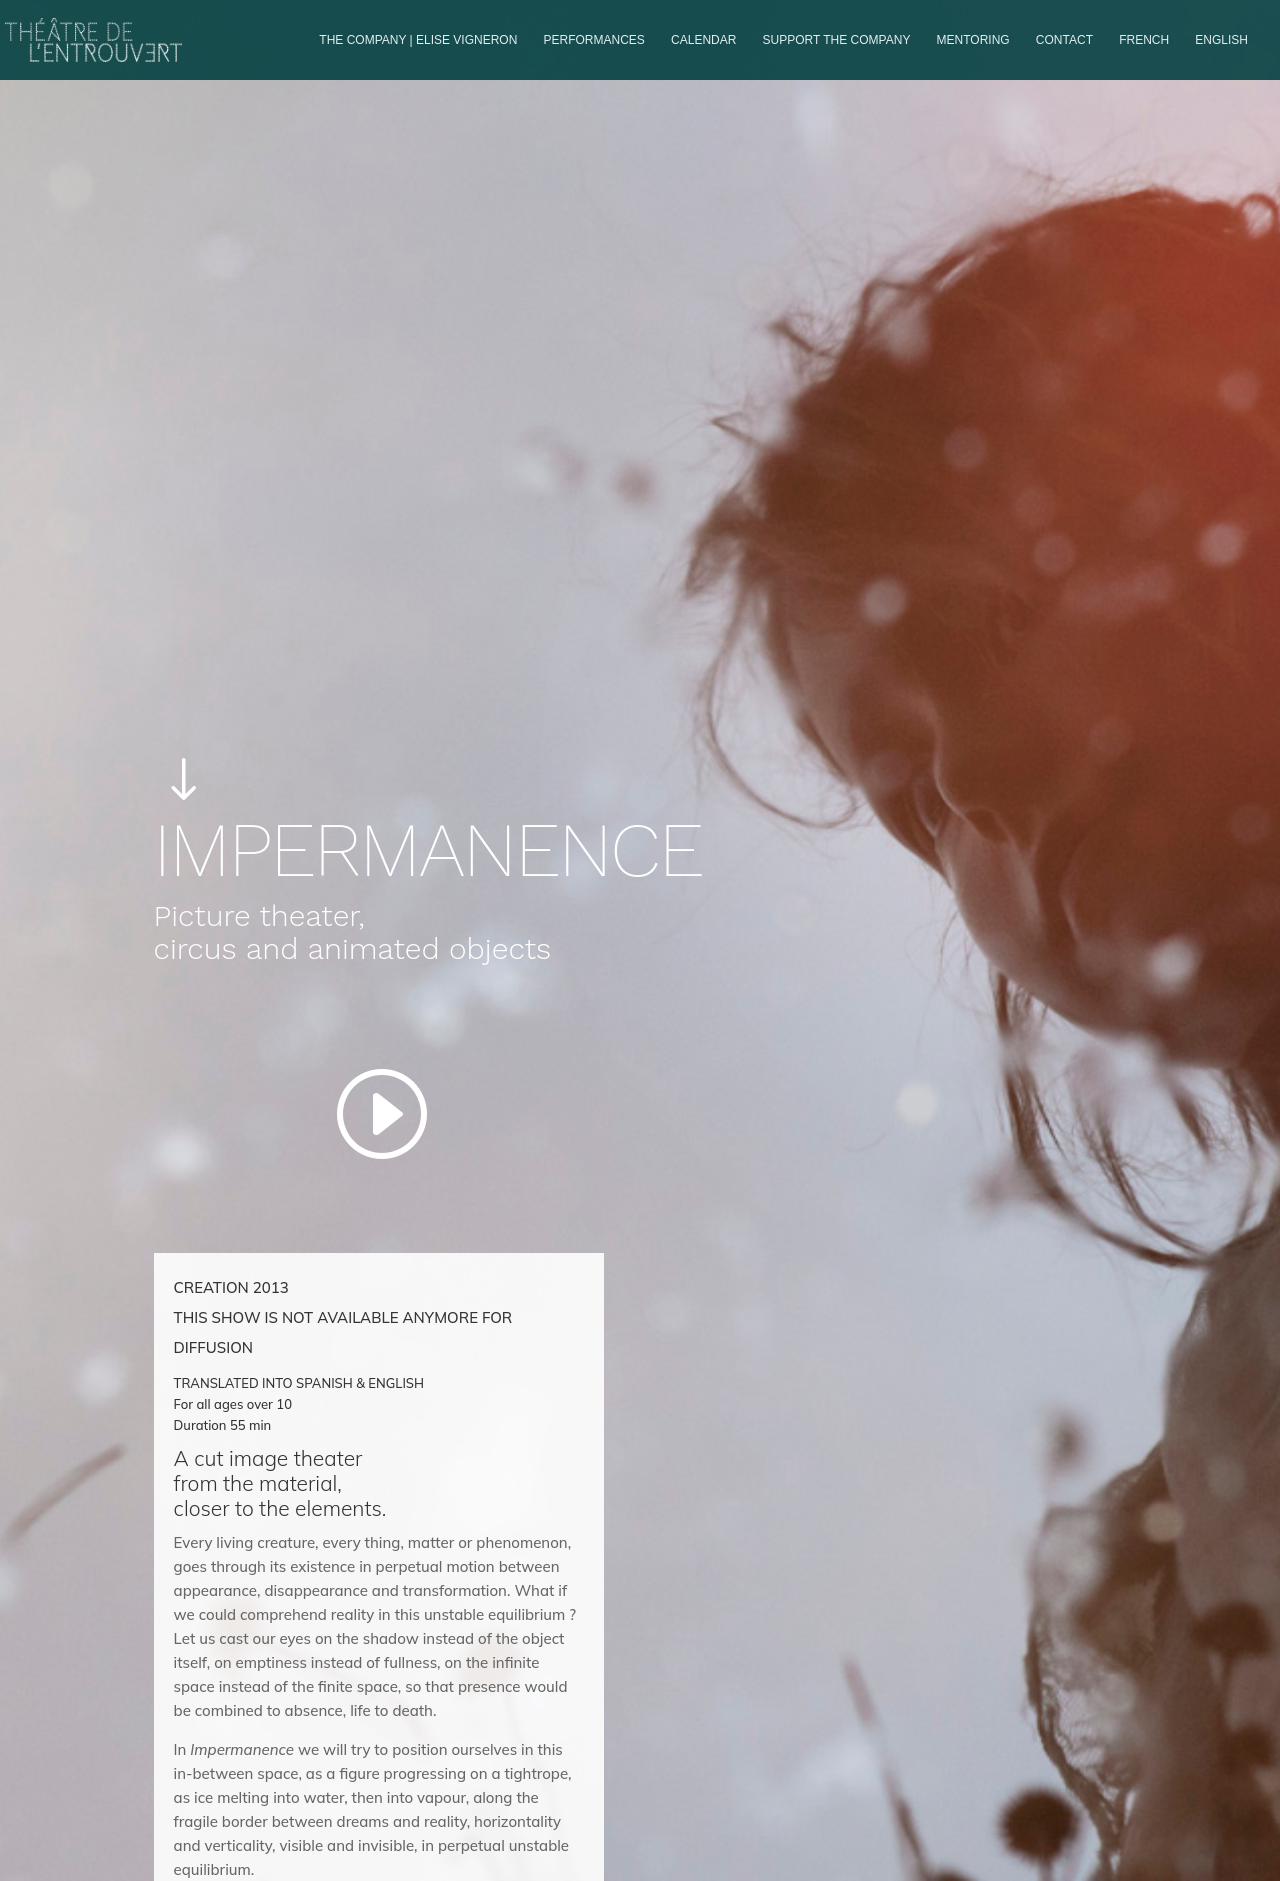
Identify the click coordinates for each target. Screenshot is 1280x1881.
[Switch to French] (1144, 56)
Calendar (703, 40)
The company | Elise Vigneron (418, 40)
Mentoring (973, 40)
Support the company (837, 40)
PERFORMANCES (594, 40)
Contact (1064, 40)
